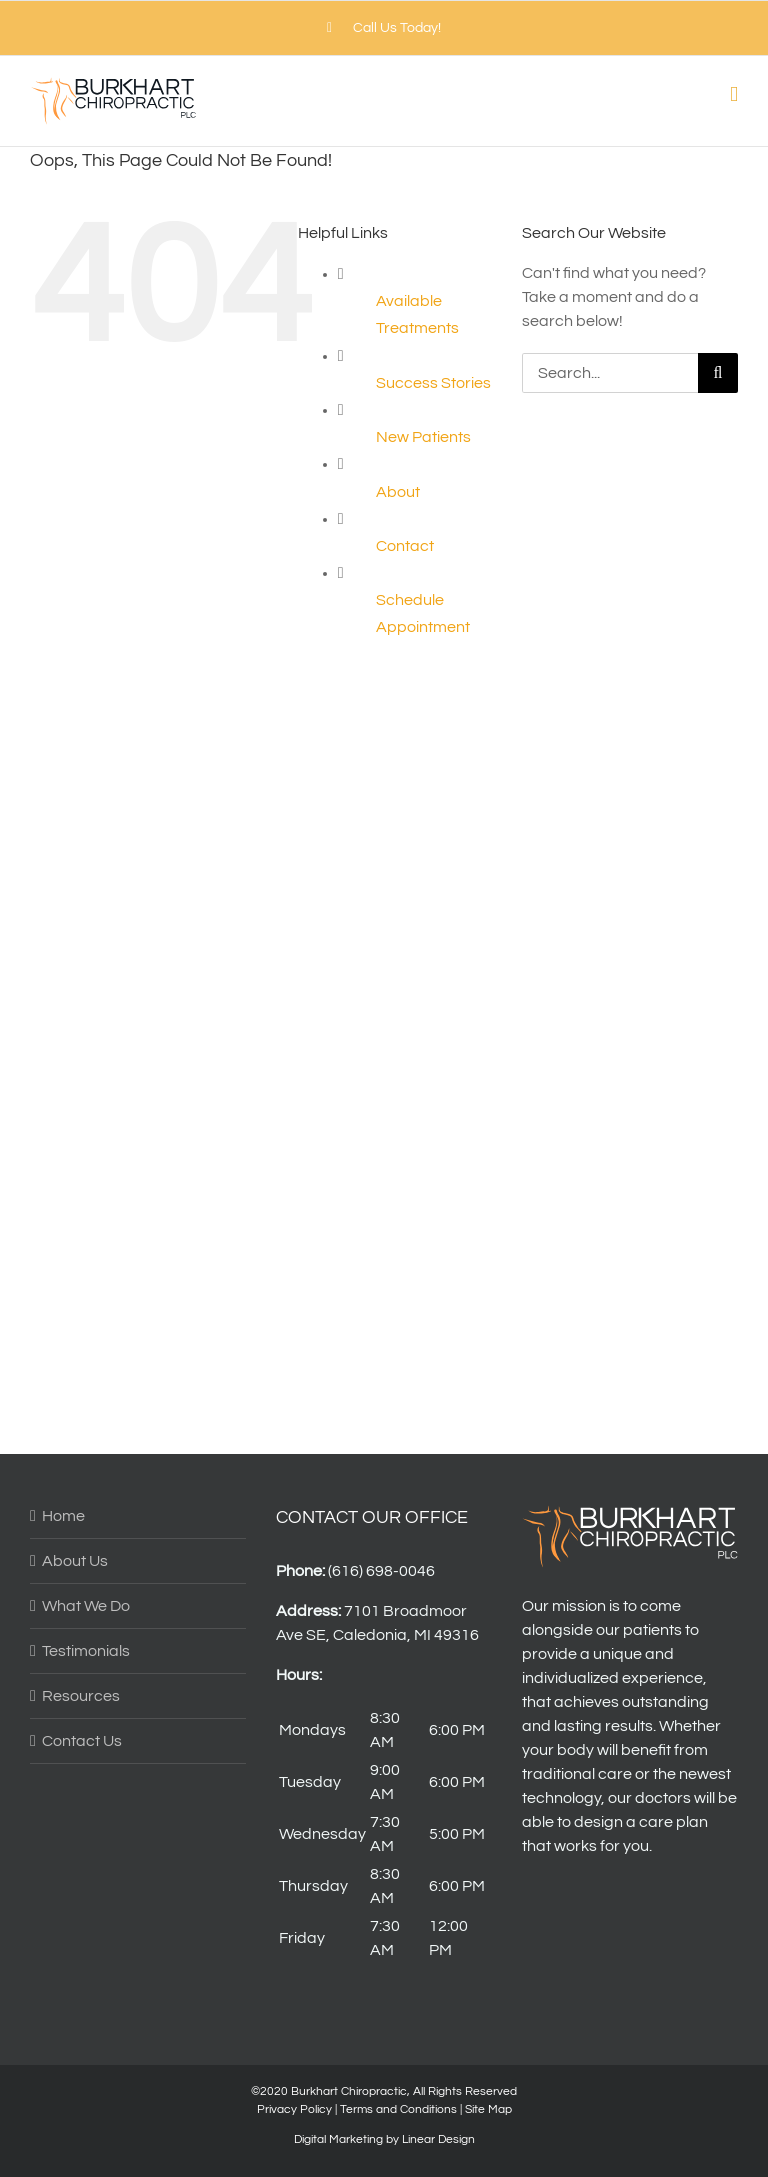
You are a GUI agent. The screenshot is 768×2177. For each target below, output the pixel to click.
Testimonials (86, 1651)
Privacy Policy (294, 2109)
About (398, 492)
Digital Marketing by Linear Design (384, 2139)
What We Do (86, 1606)
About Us (75, 1561)
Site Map (488, 2109)
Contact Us (82, 1741)
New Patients (423, 437)
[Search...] (610, 373)
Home (63, 1516)
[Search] (718, 373)
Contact (405, 546)
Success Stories (433, 383)
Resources (81, 1696)
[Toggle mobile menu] (734, 94)
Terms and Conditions (398, 2109)
